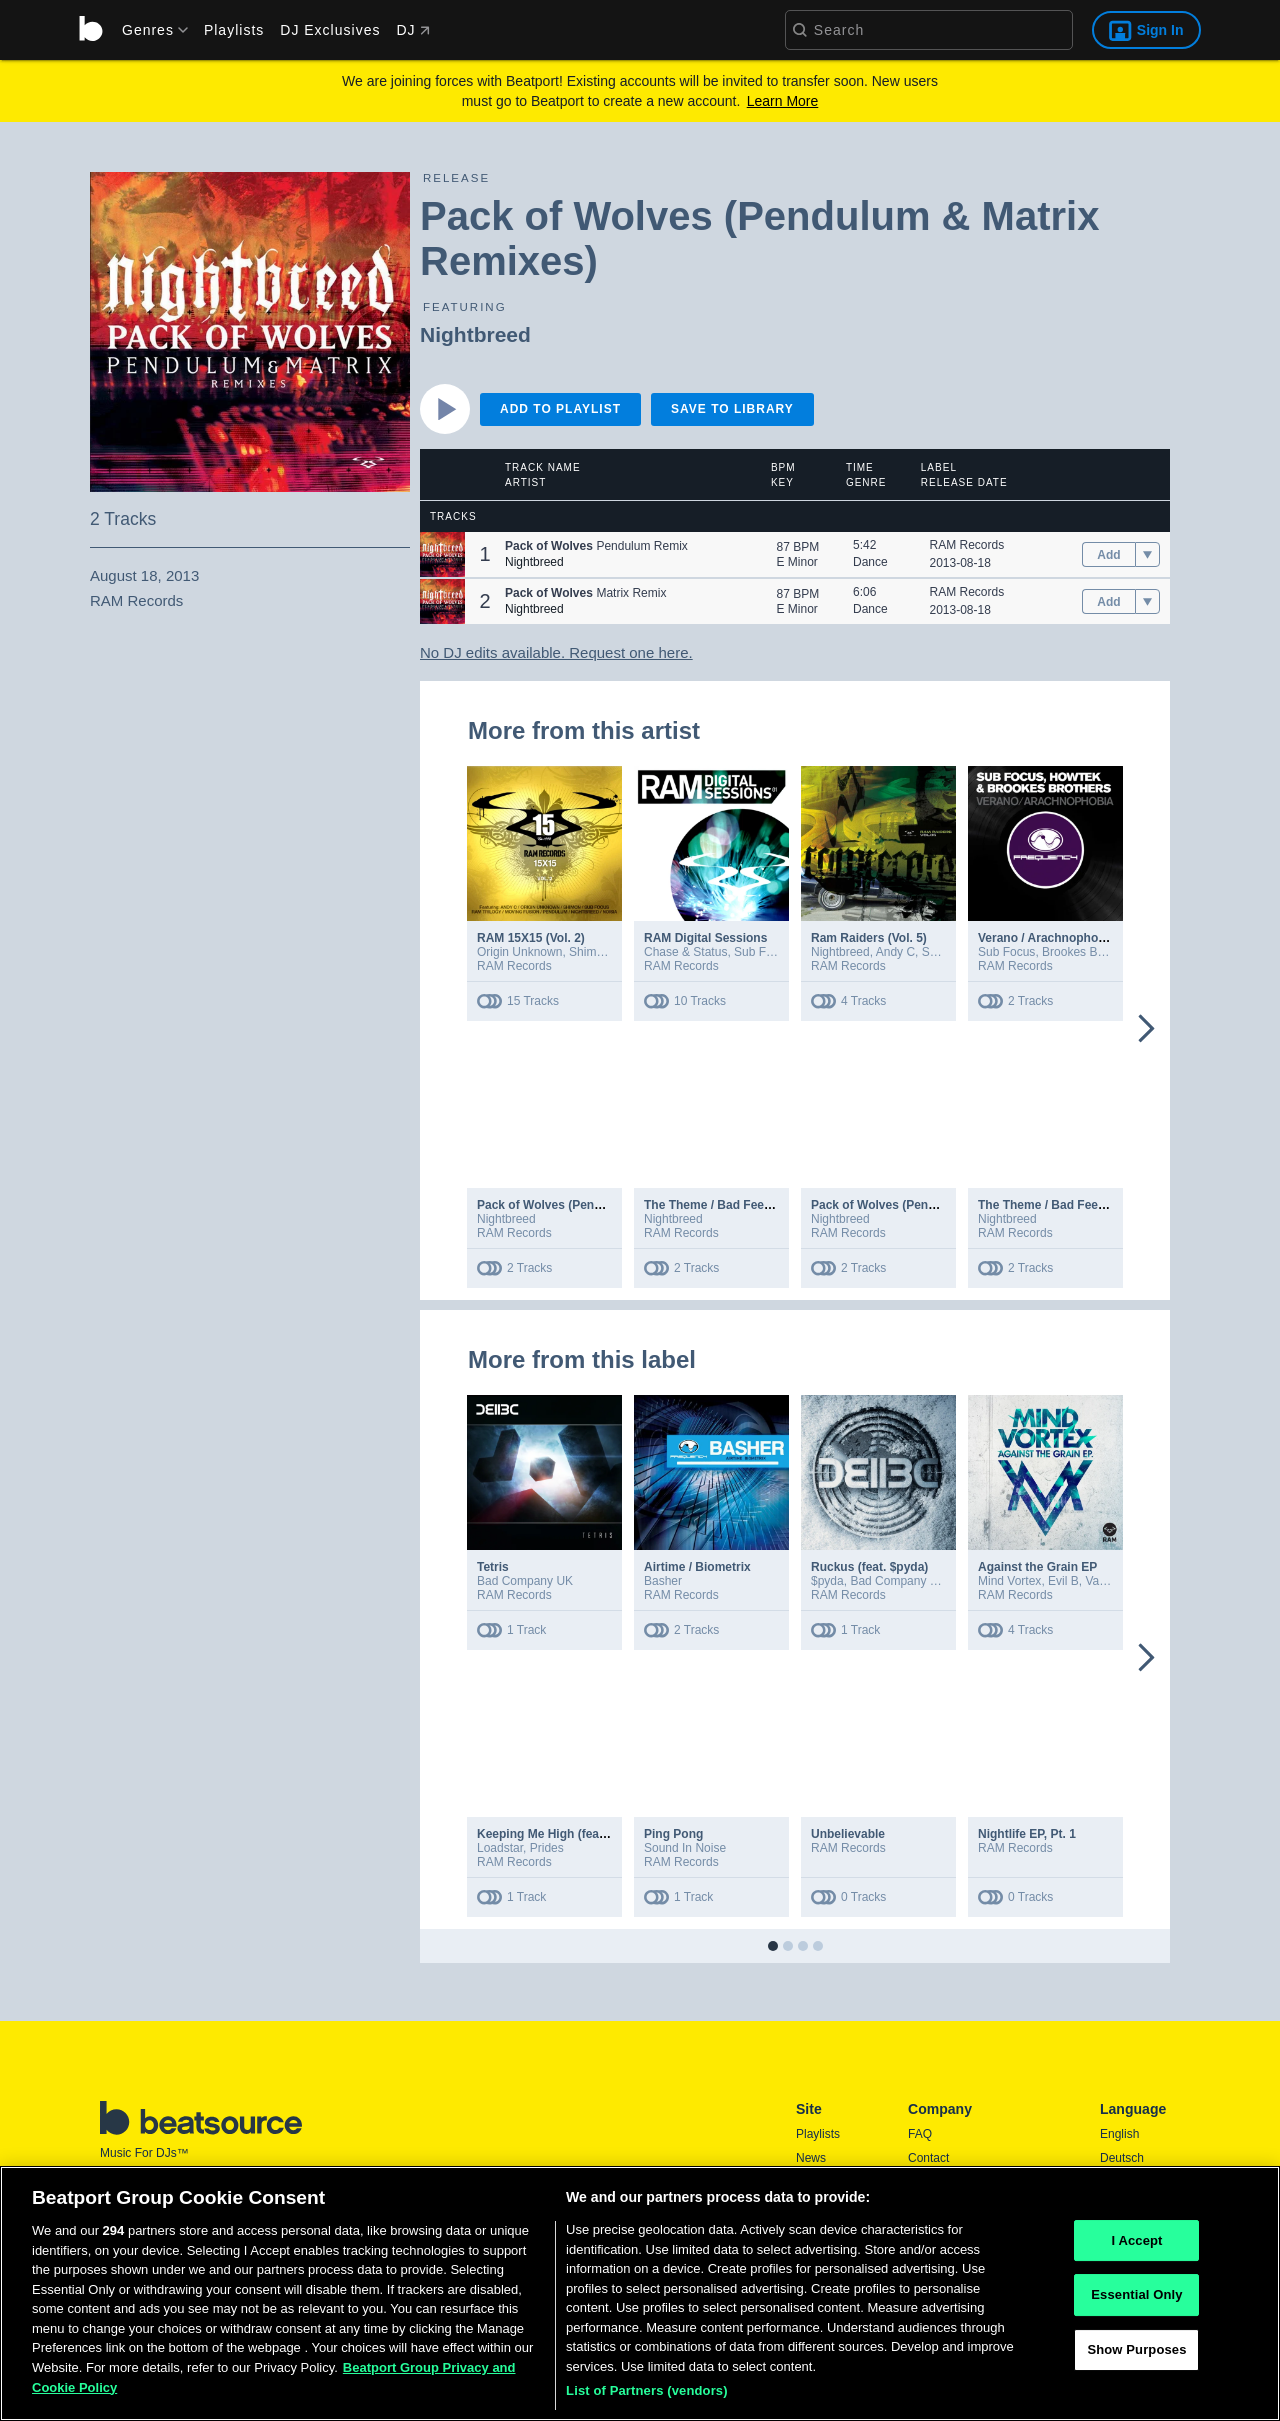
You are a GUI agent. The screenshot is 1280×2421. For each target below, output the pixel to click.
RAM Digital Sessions (705, 938)
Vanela (1103, 1581)
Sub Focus (762, 952)
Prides (547, 1848)
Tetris (493, 1567)
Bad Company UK (525, 1581)
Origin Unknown (519, 952)
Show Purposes (1136, 2354)
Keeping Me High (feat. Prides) (563, 1834)
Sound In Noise (685, 1848)
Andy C (895, 952)
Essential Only (1136, 2300)
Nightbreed (475, 334)
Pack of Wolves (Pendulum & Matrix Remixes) (607, 1205)
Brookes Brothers (1088, 952)
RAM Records (967, 545)
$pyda (827, 1581)
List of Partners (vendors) (647, 2396)
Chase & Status (685, 952)
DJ (412, 30)
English (1119, 2134)
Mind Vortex (1009, 1581)
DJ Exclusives (330, 30)
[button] (442, 554)
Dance (870, 562)
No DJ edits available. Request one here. (556, 652)
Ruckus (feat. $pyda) (869, 1567)
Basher (663, 1581)
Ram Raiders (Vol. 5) (869, 938)
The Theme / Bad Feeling (714, 1205)
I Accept (1136, 2245)
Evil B (1063, 1581)
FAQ (920, 2134)
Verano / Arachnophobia (1047, 938)
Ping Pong (673, 1834)
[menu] (148, 30)
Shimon (589, 952)
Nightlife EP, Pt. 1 (1027, 1834)
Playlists (234, 30)
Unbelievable (848, 1834)
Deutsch (1122, 2158)
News (811, 2158)
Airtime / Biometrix (697, 1567)
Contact (928, 2158)
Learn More (783, 101)
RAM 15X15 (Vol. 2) (531, 938)
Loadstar (500, 1848)
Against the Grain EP (1037, 1567)
